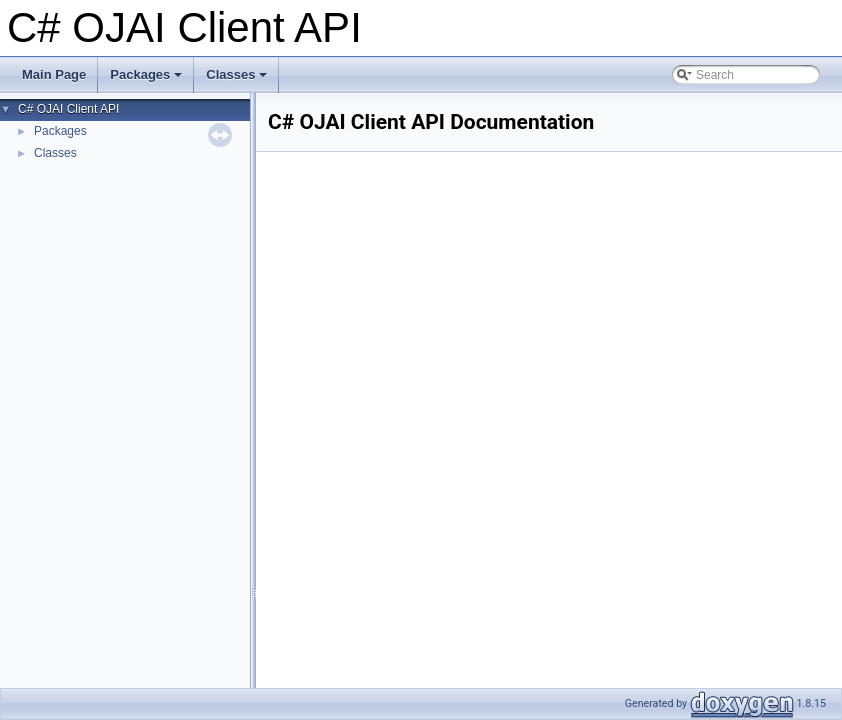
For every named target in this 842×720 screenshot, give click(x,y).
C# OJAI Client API (68, 109)
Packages (147, 80)
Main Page (54, 74)
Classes (238, 80)
